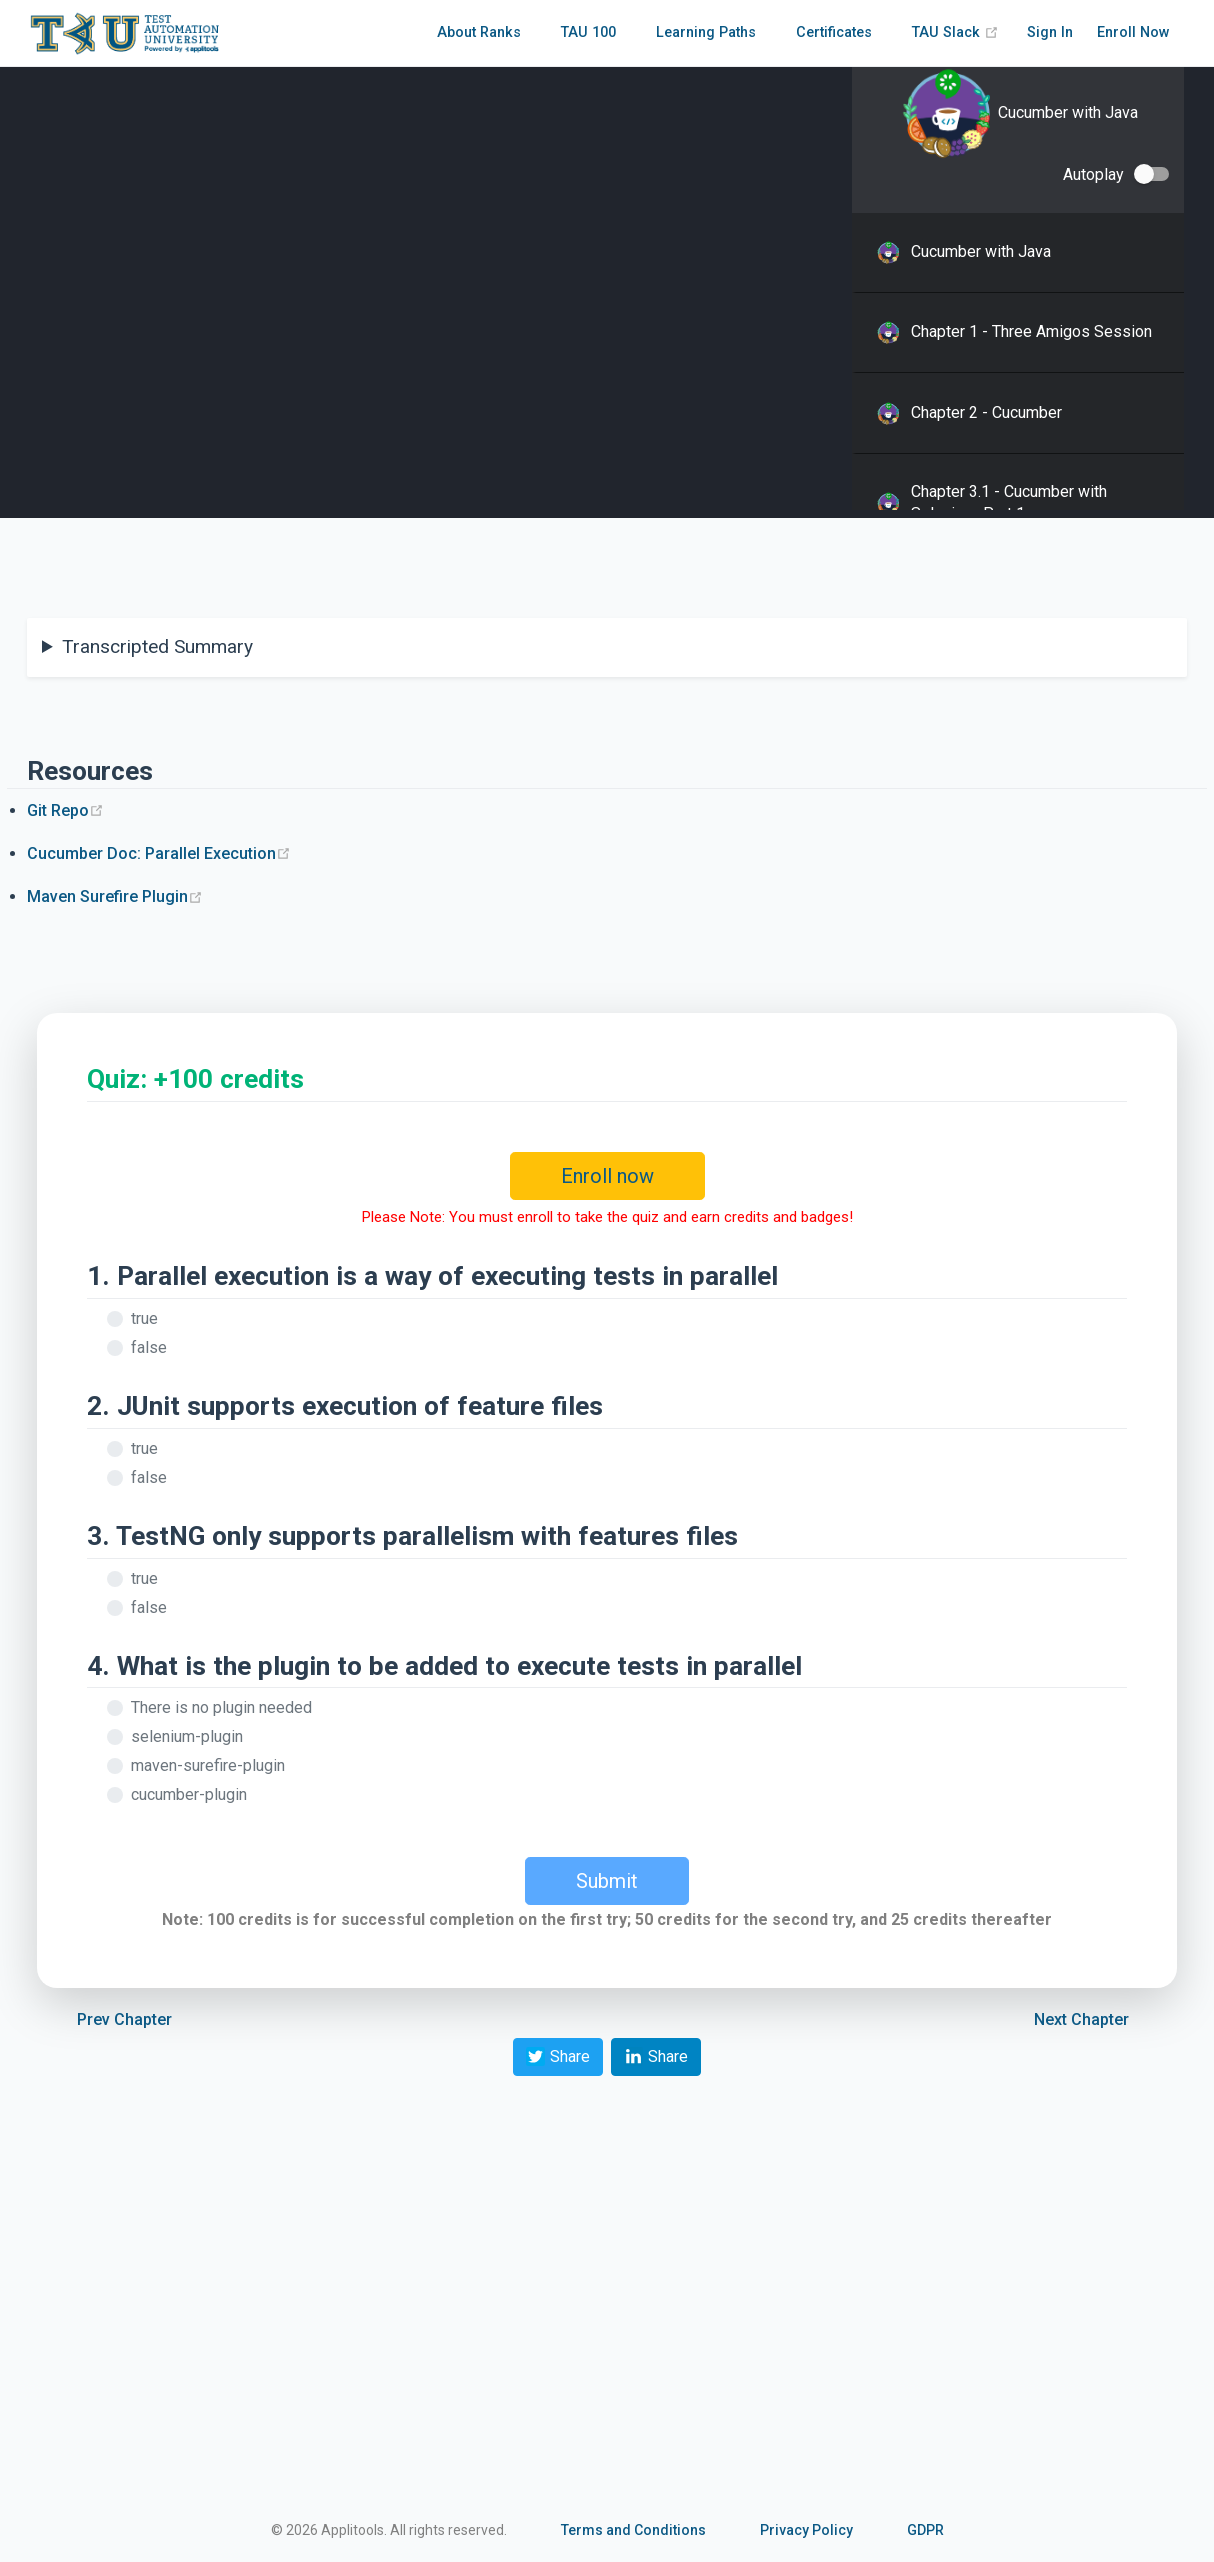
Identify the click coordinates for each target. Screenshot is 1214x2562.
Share (558, 2056)
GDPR (925, 2530)
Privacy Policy (806, 2530)
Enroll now (607, 1176)
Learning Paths (706, 32)
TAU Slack (955, 32)
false (149, 1347)
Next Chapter (1081, 2019)
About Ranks (479, 32)
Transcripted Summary (157, 646)
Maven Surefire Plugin (115, 896)
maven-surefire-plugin (208, 1765)
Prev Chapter (124, 2019)
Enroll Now (1133, 32)
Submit (607, 1881)
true (144, 1318)
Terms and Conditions (633, 2530)
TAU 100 (588, 32)
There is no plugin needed (221, 1707)
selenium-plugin (187, 1736)
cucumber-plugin (189, 1794)
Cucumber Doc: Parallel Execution (159, 853)
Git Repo (65, 810)
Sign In (1050, 32)
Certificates (834, 32)
